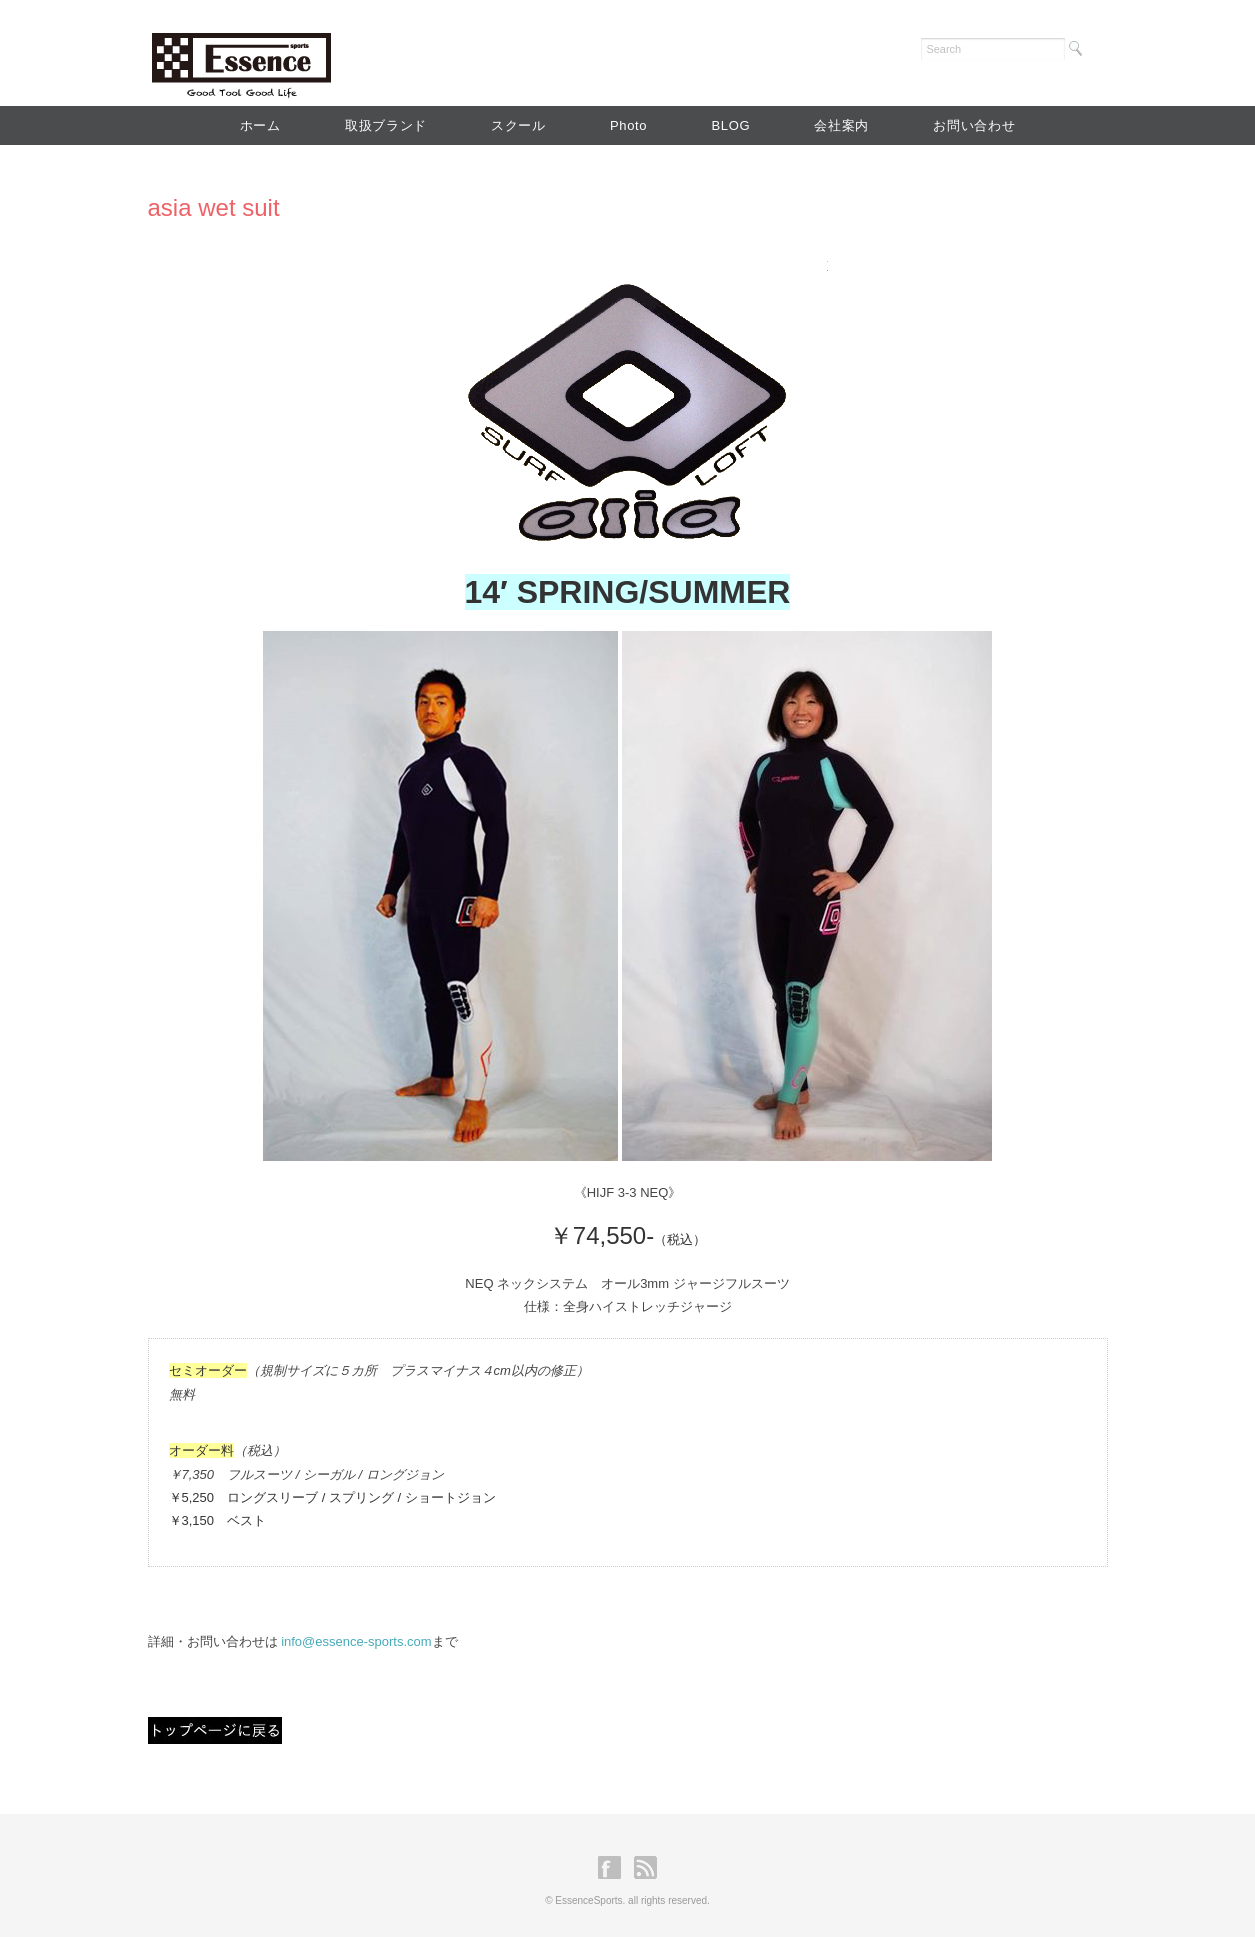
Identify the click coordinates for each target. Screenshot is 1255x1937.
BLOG (730, 125)
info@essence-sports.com (356, 1641)
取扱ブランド (386, 125)
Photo (628, 125)
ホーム (260, 125)
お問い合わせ (974, 125)
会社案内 (841, 125)
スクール (518, 125)
